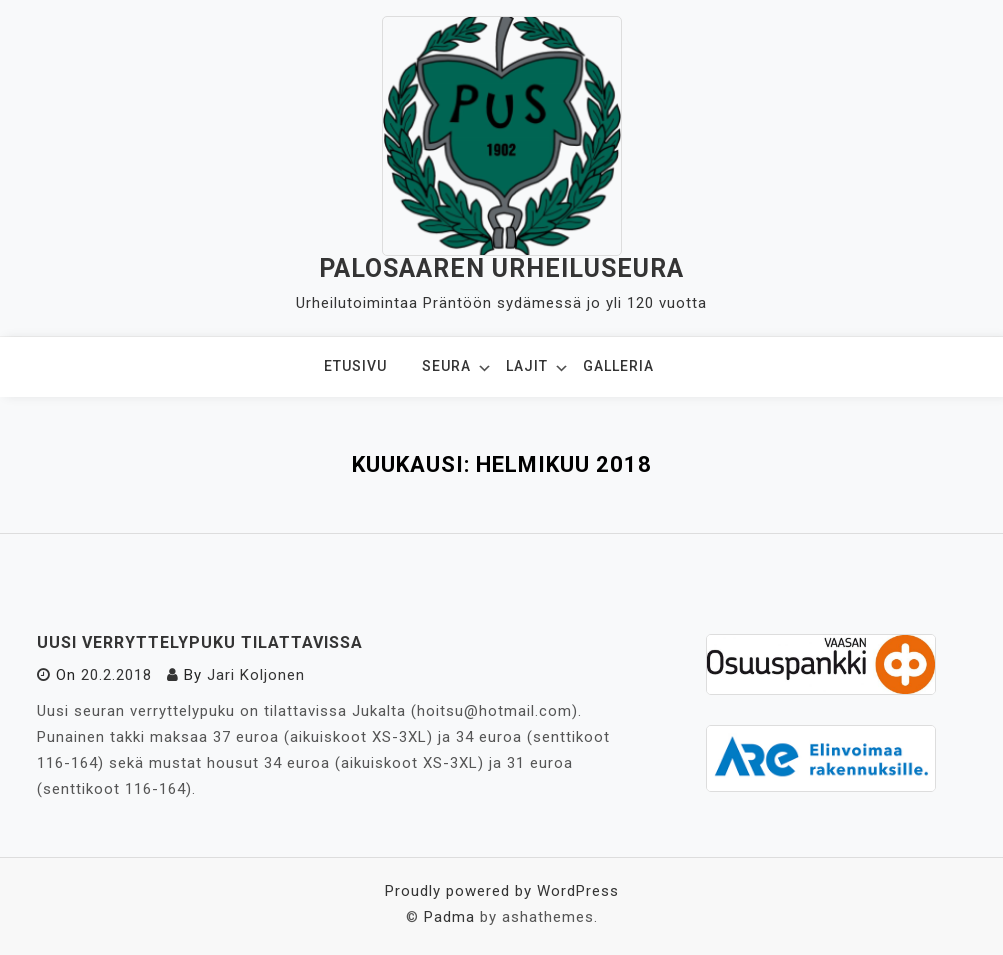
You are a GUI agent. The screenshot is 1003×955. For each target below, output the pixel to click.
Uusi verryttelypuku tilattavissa (200, 642)
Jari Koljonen (256, 675)
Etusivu (355, 366)
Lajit (527, 366)
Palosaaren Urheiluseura (501, 268)
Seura (446, 366)
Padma (449, 917)
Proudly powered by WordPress (502, 891)
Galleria (618, 366)
